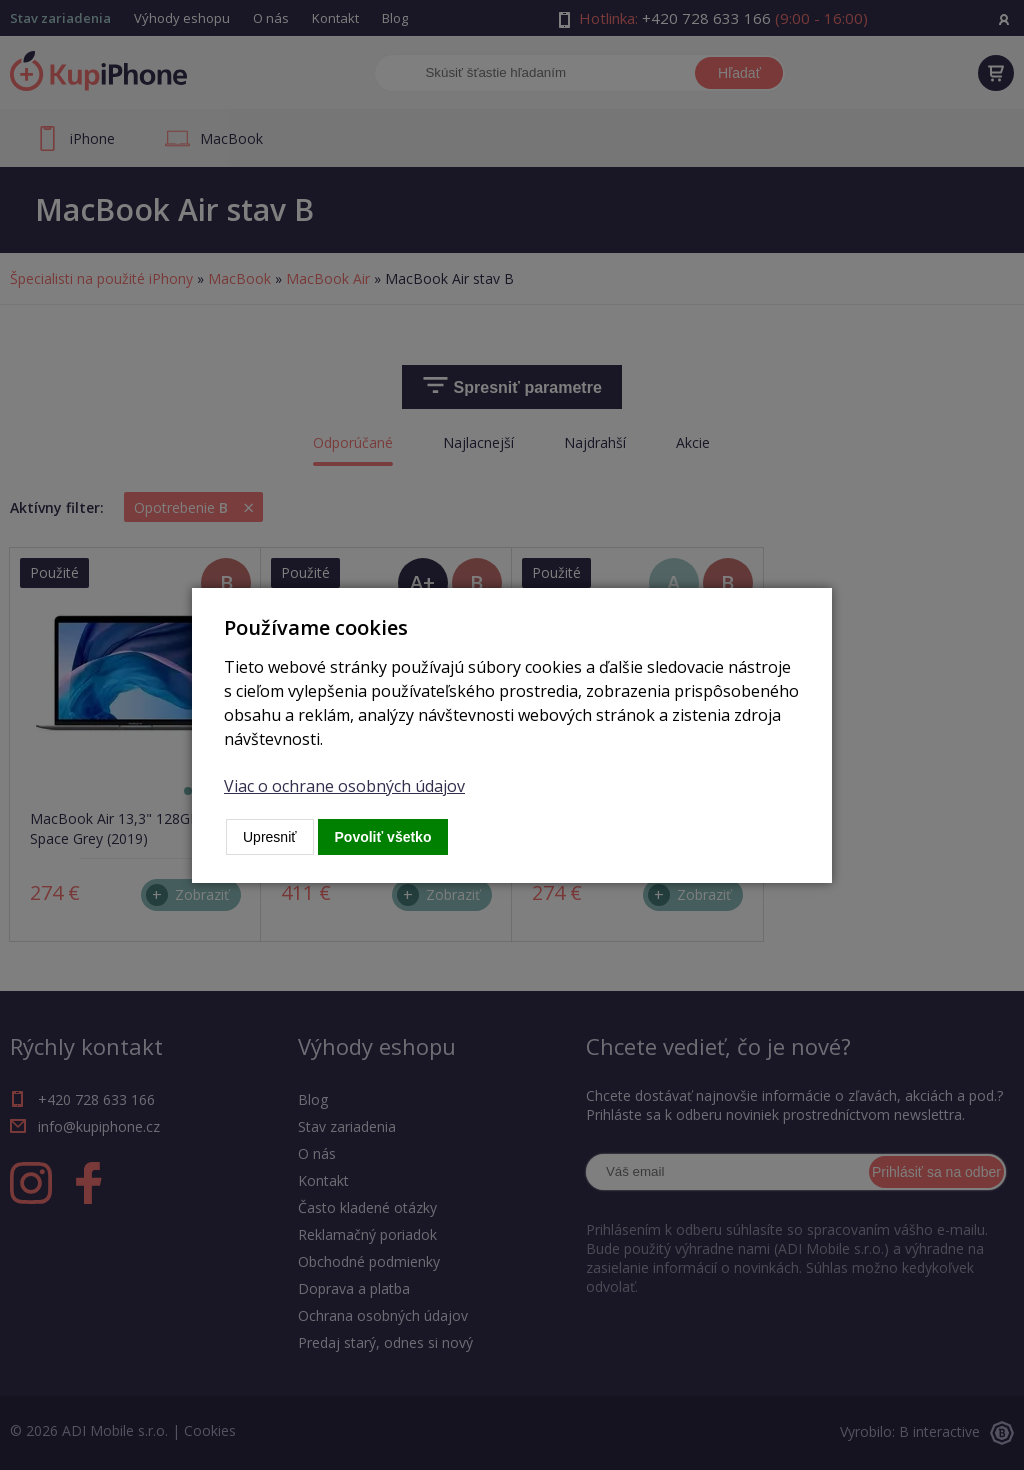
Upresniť (270, 837)
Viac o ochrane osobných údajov (344, 786)
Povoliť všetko (383, 837)
